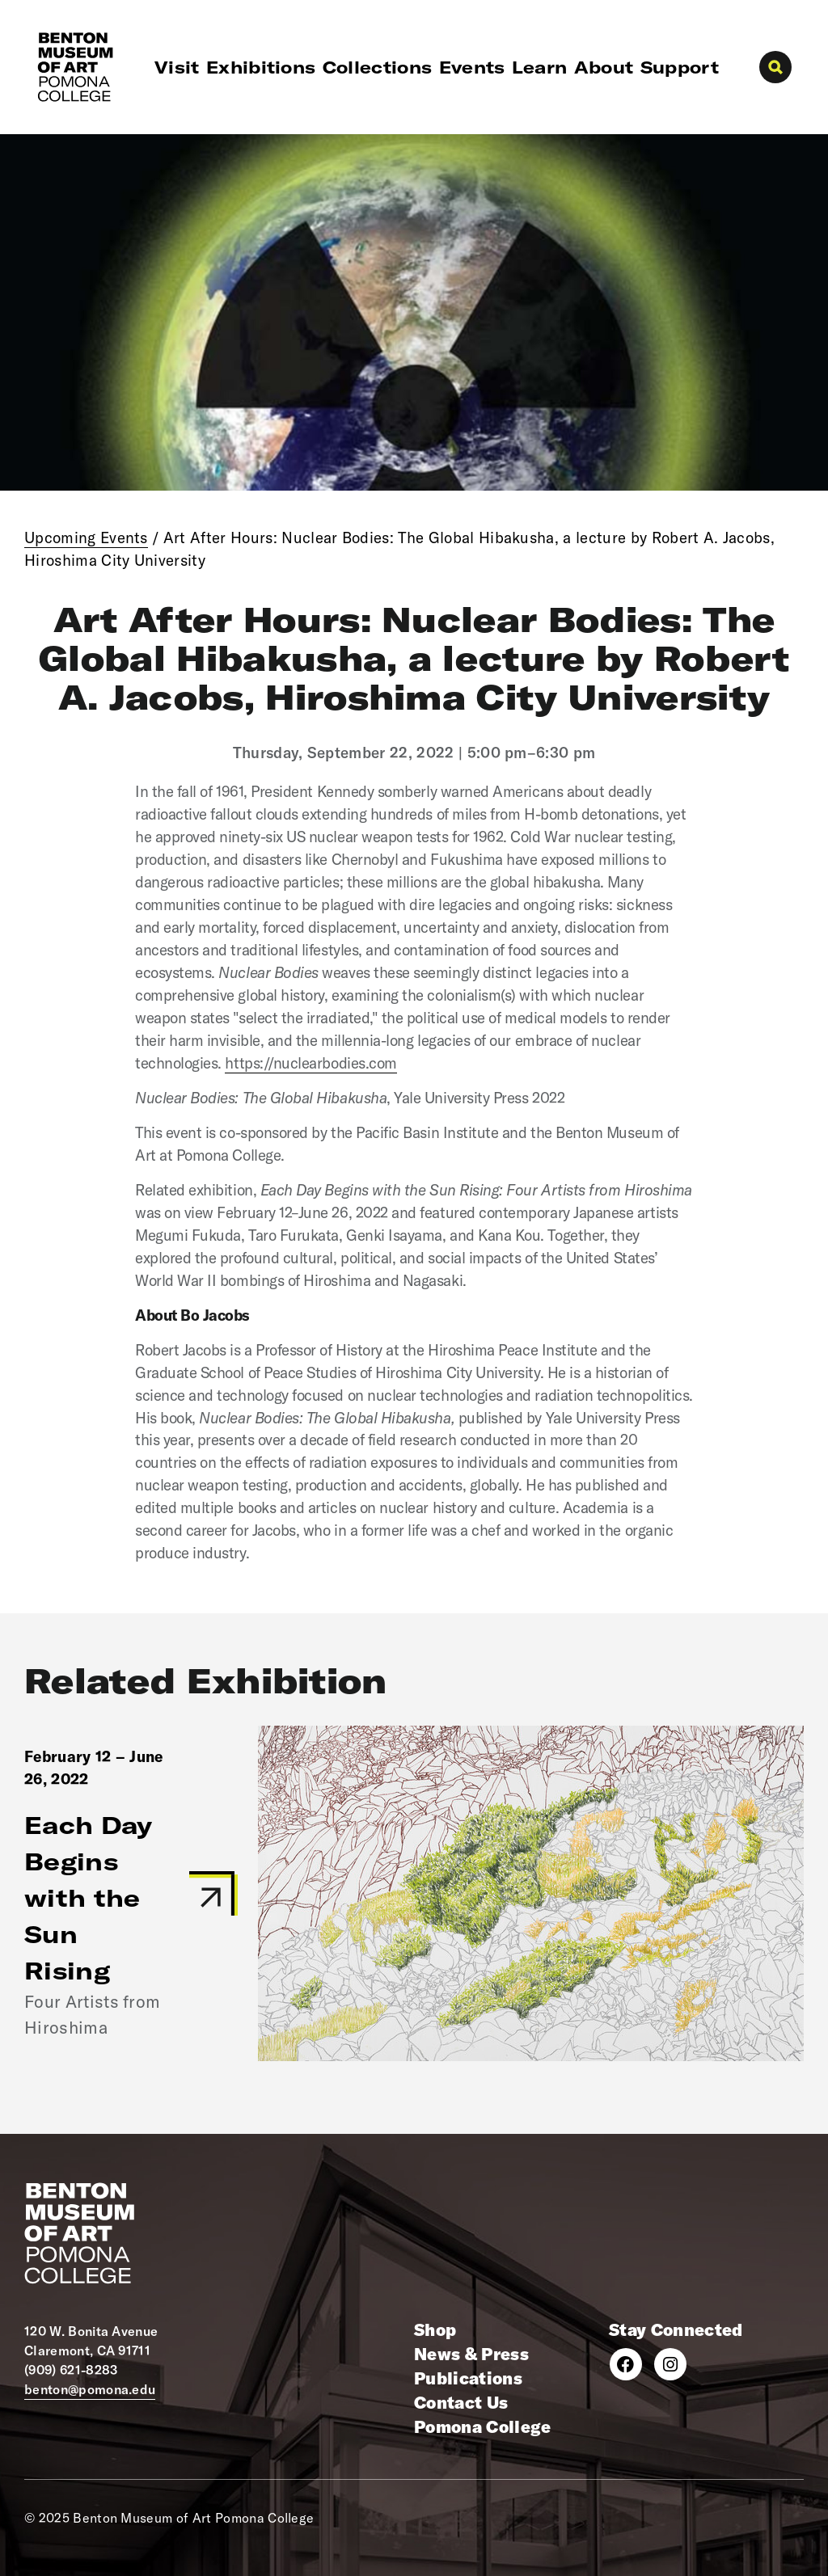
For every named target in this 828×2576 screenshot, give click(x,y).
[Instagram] (670, 2364)
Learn (540, 67)
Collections (378, 67)
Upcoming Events (86, 537)
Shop (435, 2329)
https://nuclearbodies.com (310, 1063)
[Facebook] (626, 2364)
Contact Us (461, 2402)
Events (472, 67)
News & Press (471, 2353)
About (604, 67)
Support (679, 67)
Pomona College (482, 2426)
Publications (468, 2377)
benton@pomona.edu (89, 2389)
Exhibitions (261, 67)
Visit (177, 67)
